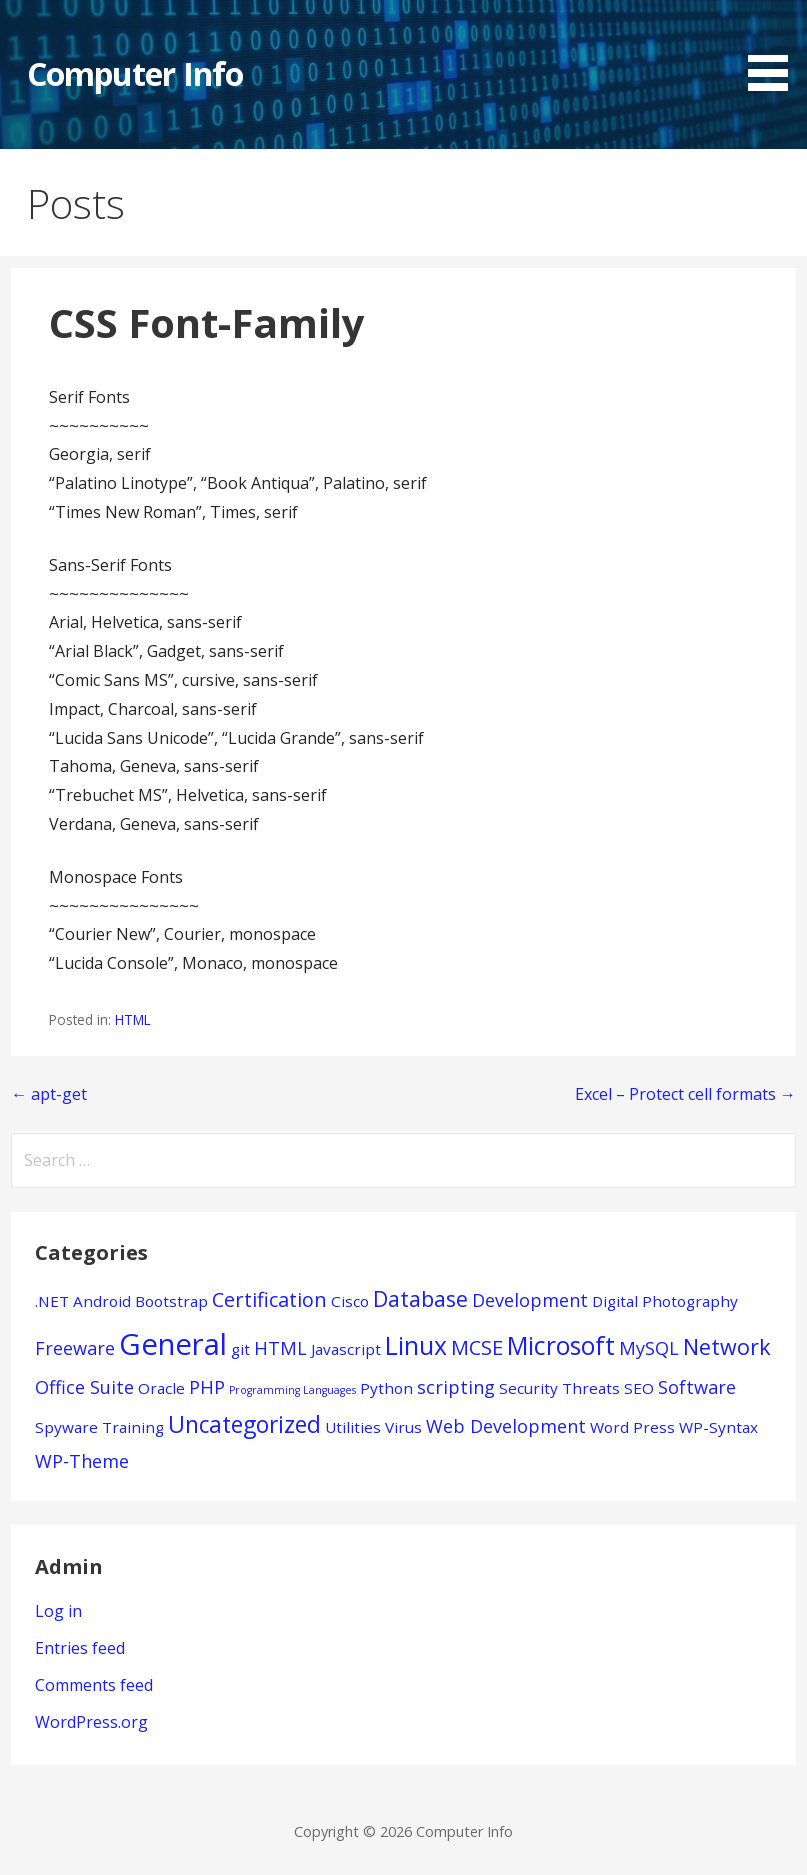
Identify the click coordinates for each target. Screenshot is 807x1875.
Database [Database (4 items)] (420, 1298)
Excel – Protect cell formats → (685, 1094)
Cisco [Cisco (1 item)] (350, 1301)
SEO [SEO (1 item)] (639, 1388)
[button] (775, 48)
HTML (133, 1019)
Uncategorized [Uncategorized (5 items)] (244, 1424)
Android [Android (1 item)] (102, 1301)
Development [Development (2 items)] (530, 1300)
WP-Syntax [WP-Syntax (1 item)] (718, 1427)
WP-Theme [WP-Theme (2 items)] (82, 1461)
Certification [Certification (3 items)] (269, 1299)
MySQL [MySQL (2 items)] (649, 1348)
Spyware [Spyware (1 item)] (66, 1427)
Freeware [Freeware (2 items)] (75, 1348)
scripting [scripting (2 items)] (456, 1387)
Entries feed (80, 1648)
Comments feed (94, 1685)
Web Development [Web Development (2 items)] (506, 1426)
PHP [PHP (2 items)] (207, 1387)
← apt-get (49, 1094)
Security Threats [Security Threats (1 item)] (559, 1388)
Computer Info (135, 73)
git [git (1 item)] (240, 1349)
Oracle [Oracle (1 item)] (161, 1388)
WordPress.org (91, 1722)
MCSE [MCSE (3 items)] (477, 1347)
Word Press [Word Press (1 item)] (632, 1427)
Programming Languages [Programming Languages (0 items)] (292, 1390)
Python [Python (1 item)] (386, 1388)
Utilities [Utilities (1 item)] (353, 1427)
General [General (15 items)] (173, 1344)
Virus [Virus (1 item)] (403, 1427)
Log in (58, 1611)
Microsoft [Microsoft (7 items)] (561, 1345)
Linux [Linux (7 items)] (416, 1345)
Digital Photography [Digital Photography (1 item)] (665, 1301)
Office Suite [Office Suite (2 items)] (84, 1387)
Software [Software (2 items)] (697, 1387)
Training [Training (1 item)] (133, 1427)
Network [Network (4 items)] (727, 1346)
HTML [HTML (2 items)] (280, 1348)
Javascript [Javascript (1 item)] (346, 1349)
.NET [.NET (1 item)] (52, 1301)
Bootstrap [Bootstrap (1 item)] (171, 1301)
